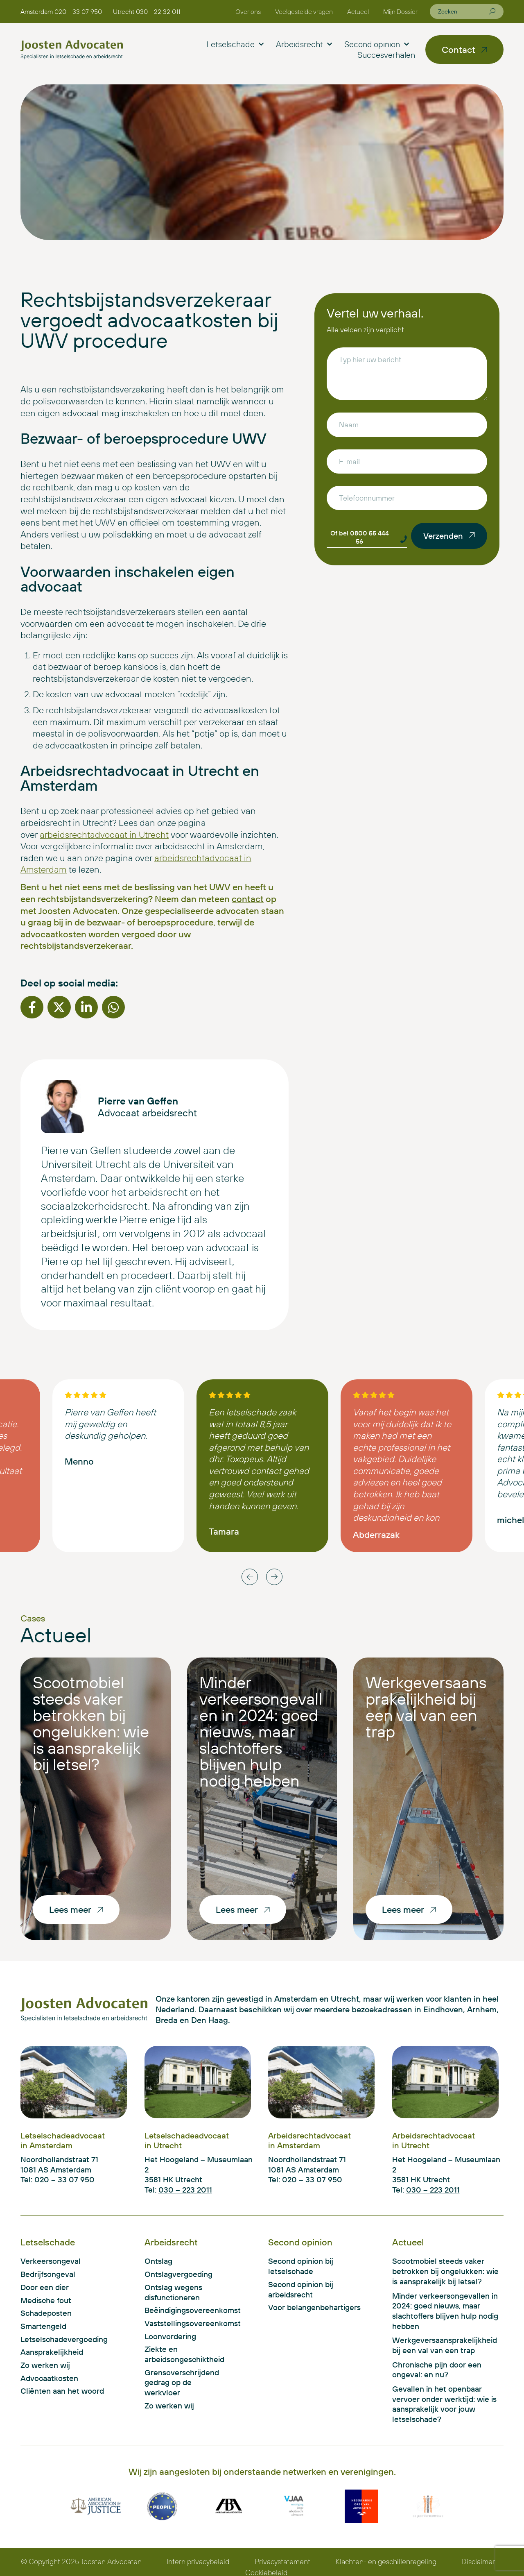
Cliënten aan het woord (62, 2391)
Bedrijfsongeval (47, 2274)
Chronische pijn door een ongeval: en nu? (436, 2370)
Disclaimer (478, 2561)
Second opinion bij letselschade (300, 2266)
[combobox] (463, 11)
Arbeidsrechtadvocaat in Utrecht (433, 2140)
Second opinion (376, 44)
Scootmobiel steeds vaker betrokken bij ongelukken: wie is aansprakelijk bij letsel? (91, 1723)
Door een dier (44, 2287)
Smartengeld (43, 2326)
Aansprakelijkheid (51, 2352)
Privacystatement (282, 2561)
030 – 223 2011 (185, 2190)
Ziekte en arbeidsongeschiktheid (183, 2354)
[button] (31, 1007)
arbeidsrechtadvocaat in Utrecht (104, 834)
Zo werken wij (45, 2365)
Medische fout (45, 2300)
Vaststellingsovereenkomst (183, 2323)
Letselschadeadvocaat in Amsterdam (62, 2140)
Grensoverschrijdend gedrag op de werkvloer (182, 2382)
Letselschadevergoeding (64, 2339)
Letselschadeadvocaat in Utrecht (187, 2140)
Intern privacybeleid (198, 2561)
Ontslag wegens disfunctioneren (173, 2292)
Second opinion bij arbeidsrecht (300, 2289)
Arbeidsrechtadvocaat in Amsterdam (309, 2140)
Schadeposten (46, 2313)
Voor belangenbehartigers (314, 2307)
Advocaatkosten (49, 2378)
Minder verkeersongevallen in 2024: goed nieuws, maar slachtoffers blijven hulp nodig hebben (260, 1731)
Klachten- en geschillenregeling (386, 2561)
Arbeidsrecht (304, 44)
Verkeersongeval (50, 2261)
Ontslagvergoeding (178, 2274)
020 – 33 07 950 (312, 2179)
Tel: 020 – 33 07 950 (57, 2179)
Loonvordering (170, 2336)
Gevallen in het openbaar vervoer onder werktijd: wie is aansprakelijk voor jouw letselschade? (444, 2404)
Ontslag (158, 2261)
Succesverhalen (386, 55)
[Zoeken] (492, 11)
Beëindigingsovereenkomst (183, 2310)
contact (248, 899)
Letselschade (235, 44)
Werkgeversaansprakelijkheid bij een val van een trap (426, 1707)
